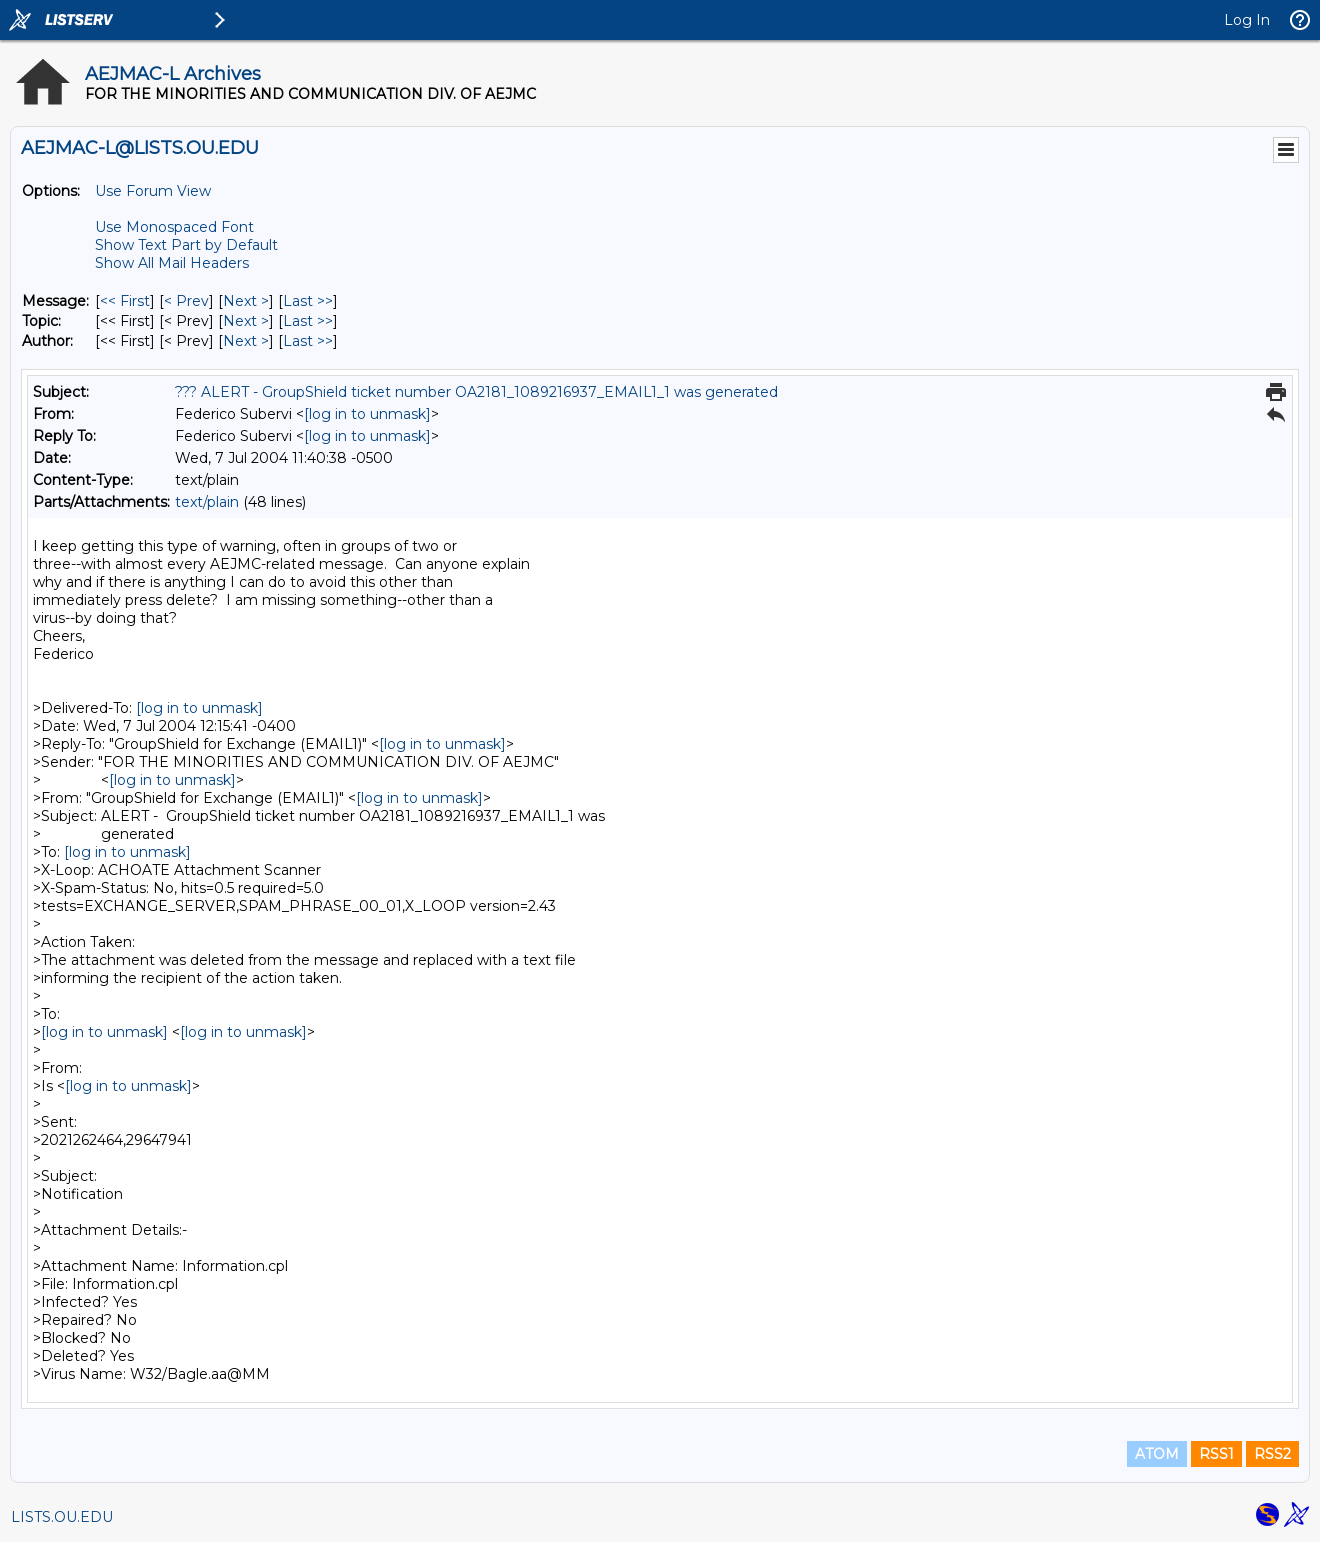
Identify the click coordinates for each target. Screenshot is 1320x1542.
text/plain (207, 502)
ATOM (1157, 1454)
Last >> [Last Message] (308, 301)
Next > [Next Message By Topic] (246, 321)
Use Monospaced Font (174, 227)
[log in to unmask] (367, 414)
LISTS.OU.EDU (62, 1517)
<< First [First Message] (125, 301)
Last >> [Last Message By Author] (308, 341)
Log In (1247, 20)
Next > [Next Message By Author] (246, 341)
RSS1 (1216, 1454)
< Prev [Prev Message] (186, 301)
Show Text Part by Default (186, 245)
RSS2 (1272, 1454)
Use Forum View (153, 191)
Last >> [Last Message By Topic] (308, 321)
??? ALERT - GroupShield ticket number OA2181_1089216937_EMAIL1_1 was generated (476, 392)
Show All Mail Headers (172, 263)
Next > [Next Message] (246, 301)
